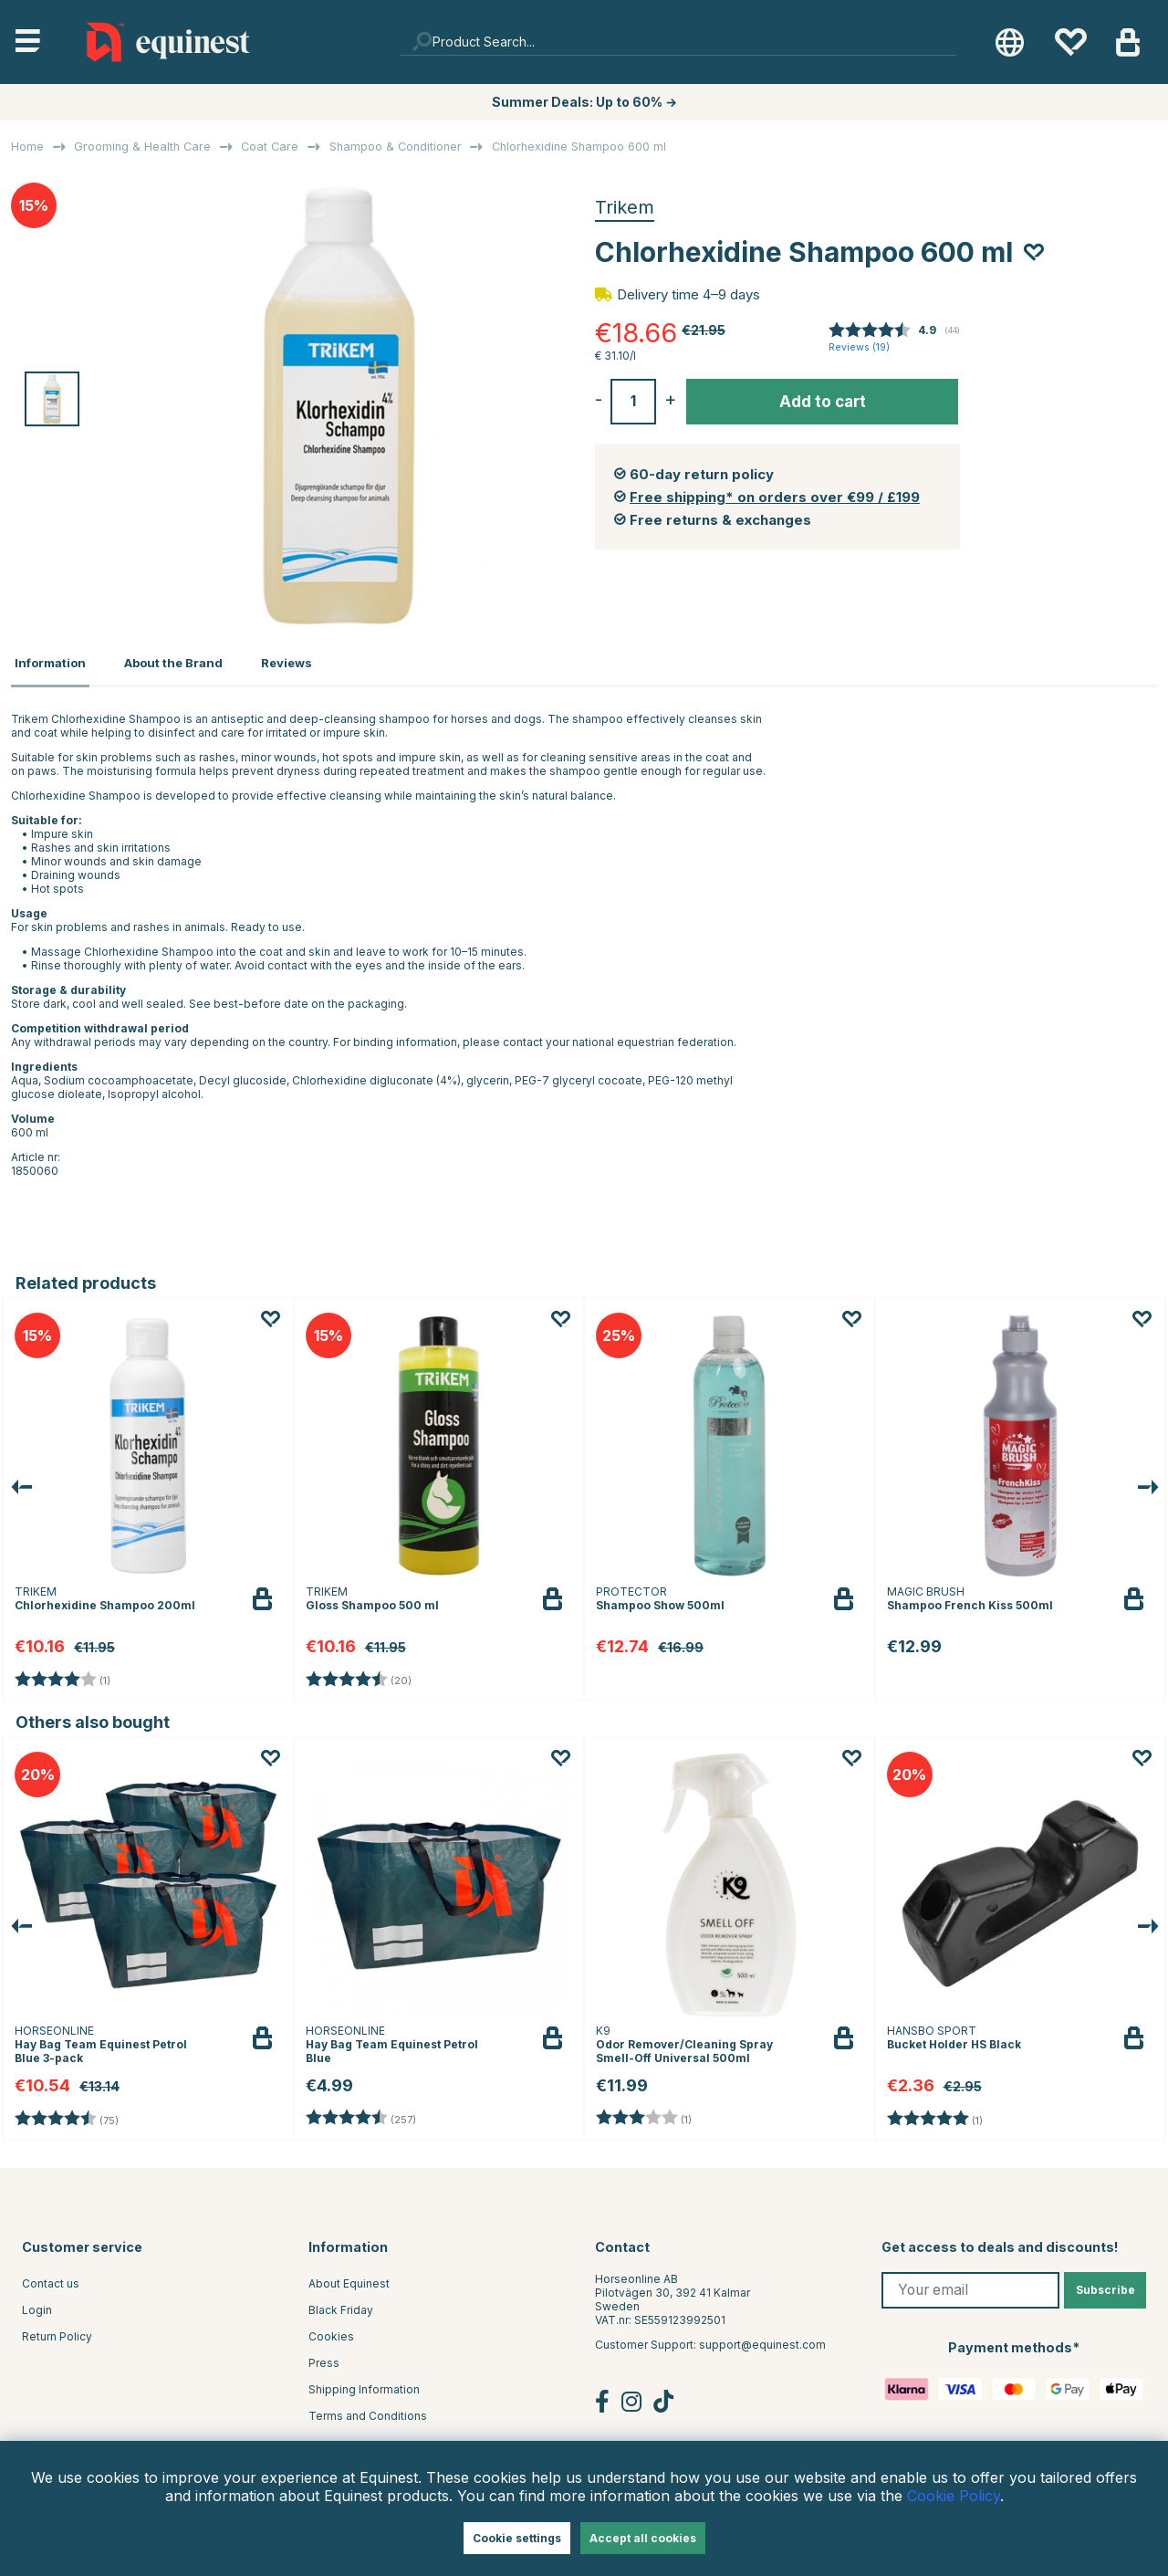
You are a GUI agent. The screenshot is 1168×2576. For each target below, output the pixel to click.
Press (323, 2357)
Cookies (331, 2331)
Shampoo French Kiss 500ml (970, 1600)
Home (27, 146)
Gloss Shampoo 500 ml (372, 1600)
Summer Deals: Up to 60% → (584, 102)
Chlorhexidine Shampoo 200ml (105, 1600)
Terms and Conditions (367, 2410)
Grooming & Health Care (142, 146)
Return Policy (57, 2331)
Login (37, 2304)
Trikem (624, 207)
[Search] (679, 42)
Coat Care (269, 146)
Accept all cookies (642, 2538)
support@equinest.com (762, 2339)
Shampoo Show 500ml (660, 1600)
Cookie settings (517, 2538)
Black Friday (340, 2304)
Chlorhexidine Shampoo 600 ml (579, 146)
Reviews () (859, 347)
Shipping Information (364, 2384)
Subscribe (1105, 2284)
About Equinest (349, 2278)
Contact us (50, 2278)
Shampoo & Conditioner (395, 146)
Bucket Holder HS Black (954, 2040)
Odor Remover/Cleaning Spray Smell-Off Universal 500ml (684, 2046)
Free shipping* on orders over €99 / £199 (775, 497)
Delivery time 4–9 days (688, 294)
